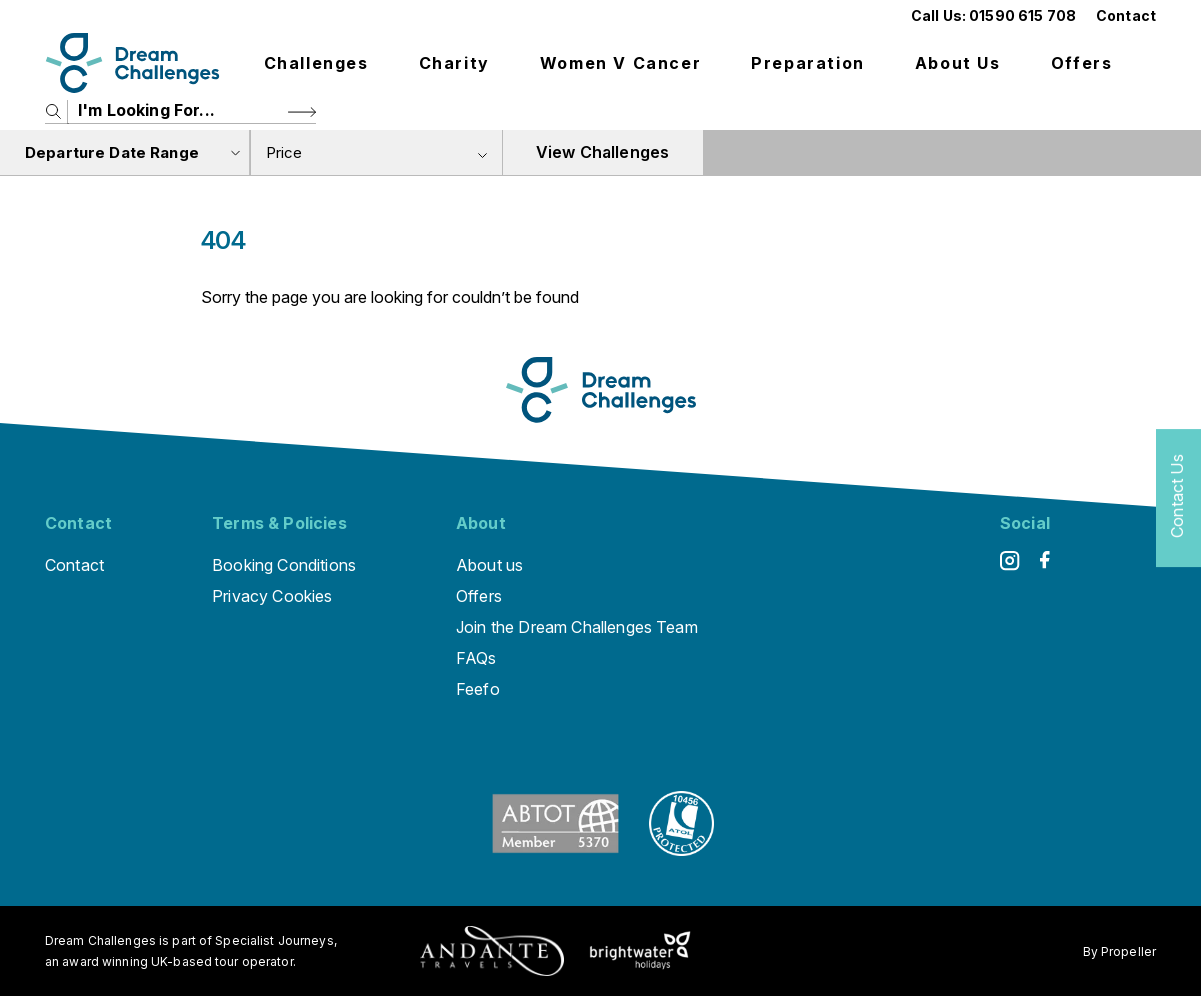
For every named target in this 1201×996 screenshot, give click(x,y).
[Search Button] (302, 111)
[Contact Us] (1178, 498)
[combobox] (376, 152)
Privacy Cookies (272, 596)
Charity (454, 63)
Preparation (808, 63)
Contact (1126, 15)
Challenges (316, 63)
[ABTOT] (555, 850)
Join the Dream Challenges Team (577, 627)
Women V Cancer (620, 63)
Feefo (478, 689)
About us (958, 63)
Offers (1082, 63)
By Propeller (1119, 951)
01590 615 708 (1022, 15)
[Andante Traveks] (492, 951)
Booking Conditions (284, 565)
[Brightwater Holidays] (640, 951)
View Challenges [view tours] (602, 152)
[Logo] (132, 63)
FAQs (476, 658)
